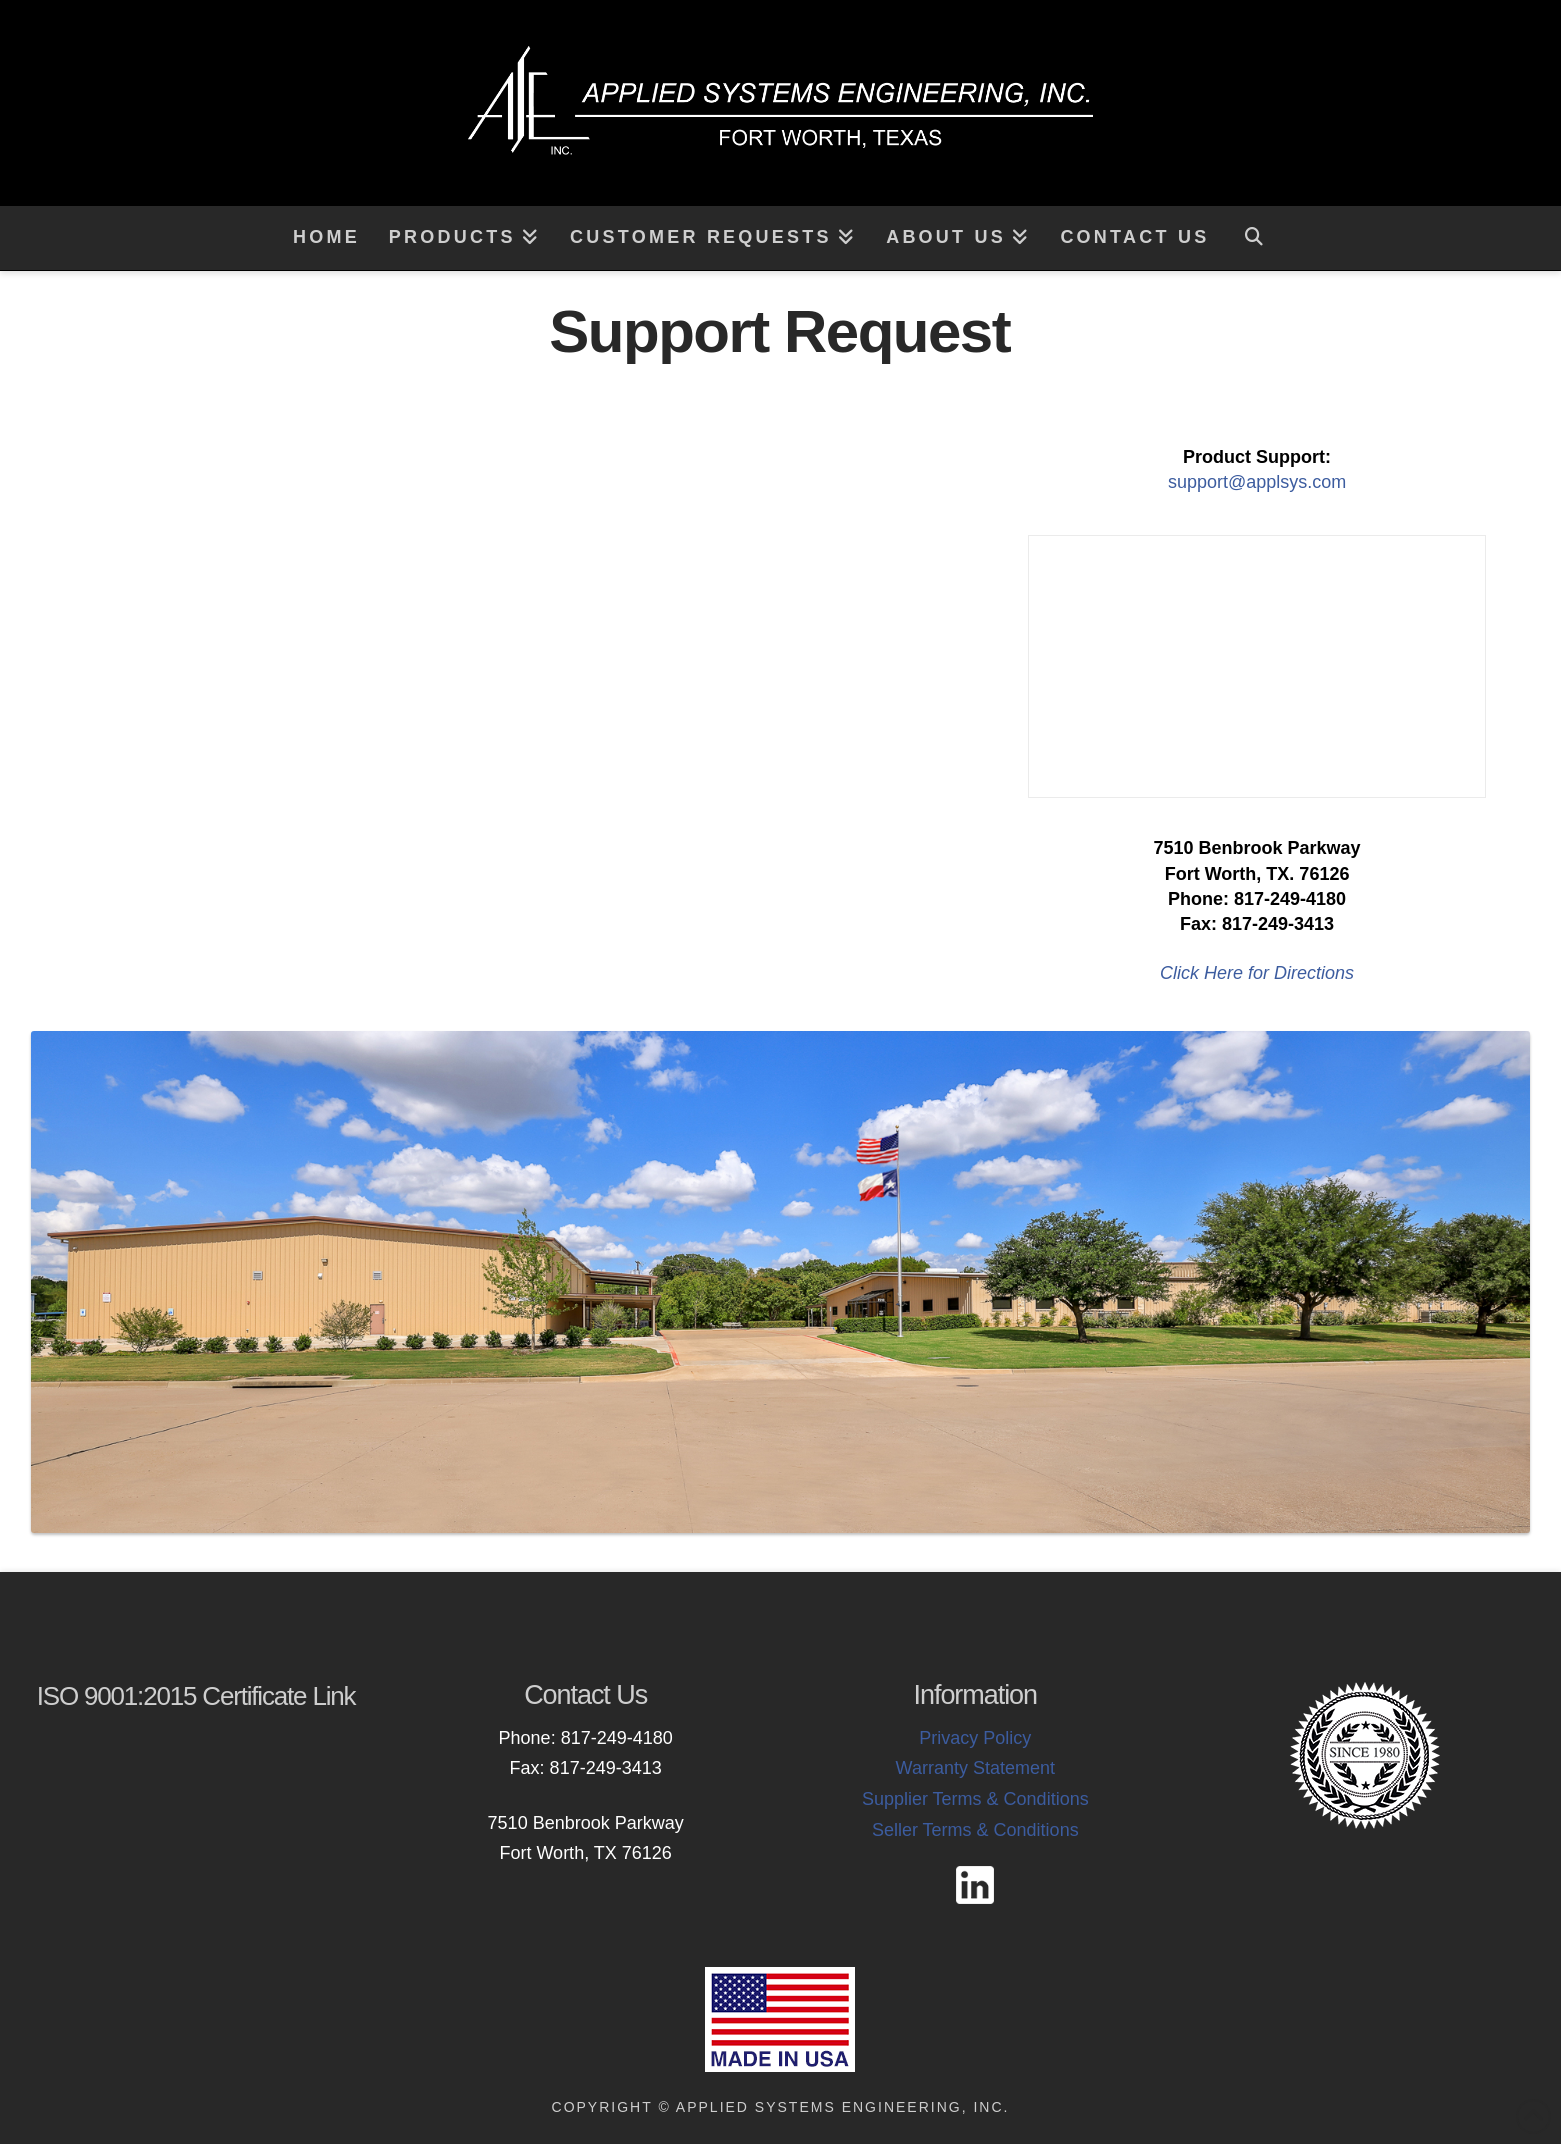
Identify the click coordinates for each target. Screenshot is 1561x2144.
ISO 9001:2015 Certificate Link (196, 1696)
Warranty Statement (975, 1768)
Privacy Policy (975, 1738)
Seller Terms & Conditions (975, 1830)
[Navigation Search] (1253, 238)
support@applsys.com (1257, 482)
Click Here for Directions (1257, 973)
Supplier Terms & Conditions (975, 1799)
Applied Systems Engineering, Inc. (843, 2107)
